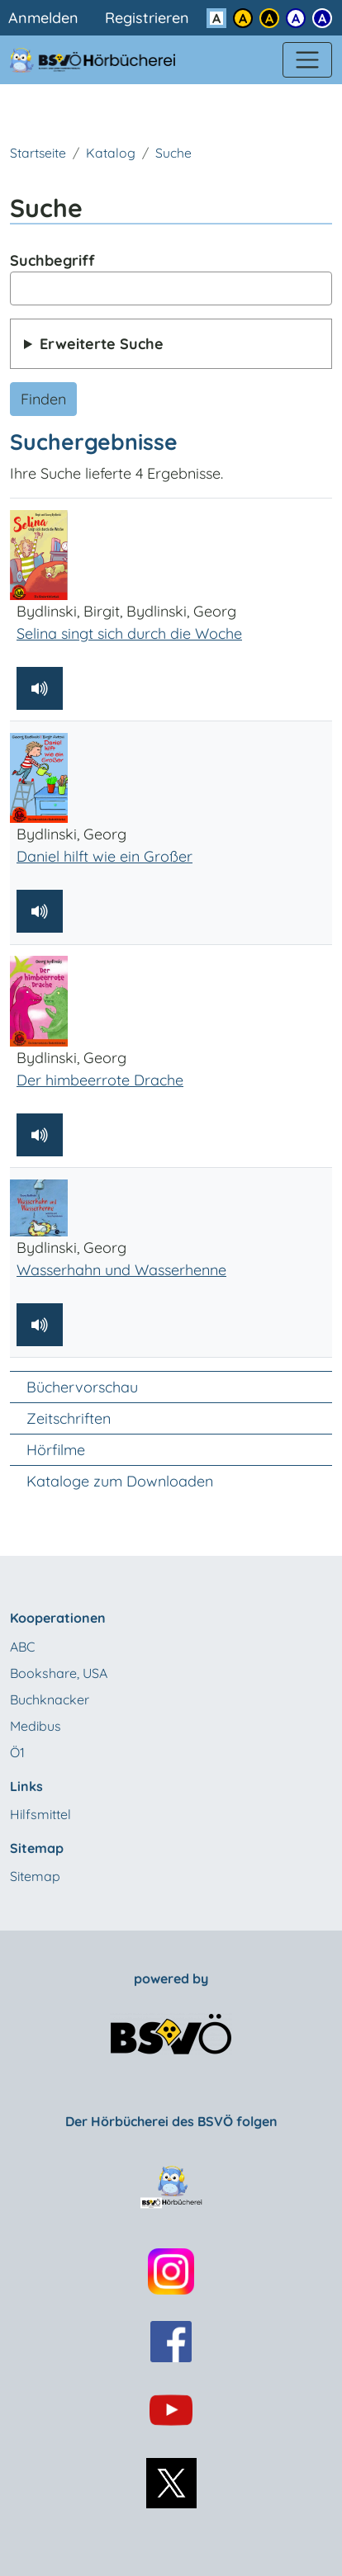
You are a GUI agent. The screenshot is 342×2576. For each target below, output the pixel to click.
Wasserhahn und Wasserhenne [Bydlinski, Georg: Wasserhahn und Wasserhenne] (121, 1269)
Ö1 (17, 1752)
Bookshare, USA (58, 1673)
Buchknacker (49, 1699)
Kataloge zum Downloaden (119, 1481)
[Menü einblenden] (307, 60)
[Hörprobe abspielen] (40, 688)
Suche (173, 152)
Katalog (110, 152)
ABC (22, 1646)
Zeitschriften (68, 1418)
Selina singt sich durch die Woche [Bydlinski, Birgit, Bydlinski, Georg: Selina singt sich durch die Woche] (129, 633)
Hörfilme (55, 1449)
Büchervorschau (82, 1387)
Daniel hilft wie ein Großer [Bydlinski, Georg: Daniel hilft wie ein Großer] (104, 856)
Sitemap (35, 1876)
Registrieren (147, 17)
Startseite (38, 152)
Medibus (35, 1726)
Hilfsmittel (40, 1814)
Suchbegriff (52, 260)
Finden (43, 399)
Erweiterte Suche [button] (102, 343)
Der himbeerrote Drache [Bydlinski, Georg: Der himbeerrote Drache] (100, 1080)
